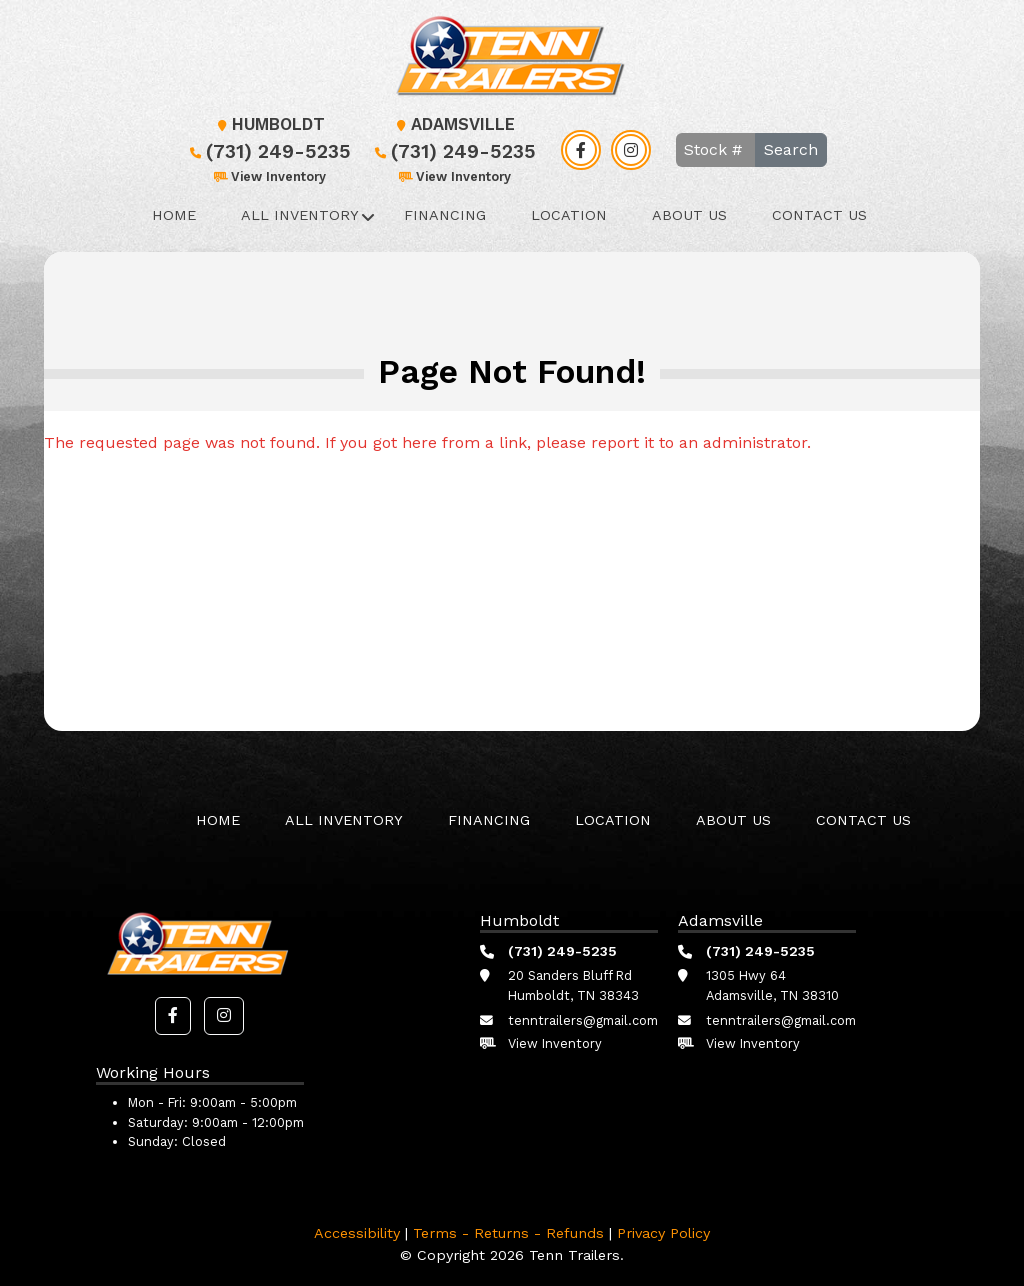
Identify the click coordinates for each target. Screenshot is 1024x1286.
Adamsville (453, 124)
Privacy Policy (663, 1233)
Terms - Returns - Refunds (508, 1233)
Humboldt (268, 124)
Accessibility (357, 1233)
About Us (689, 215)
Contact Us (819, 215)
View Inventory (268, 176)
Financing (445, 215)
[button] (173, 1016)
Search (791, 149)
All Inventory (300, 215)
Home (174, 215)
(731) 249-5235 (268, 151)
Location (569, 215)
